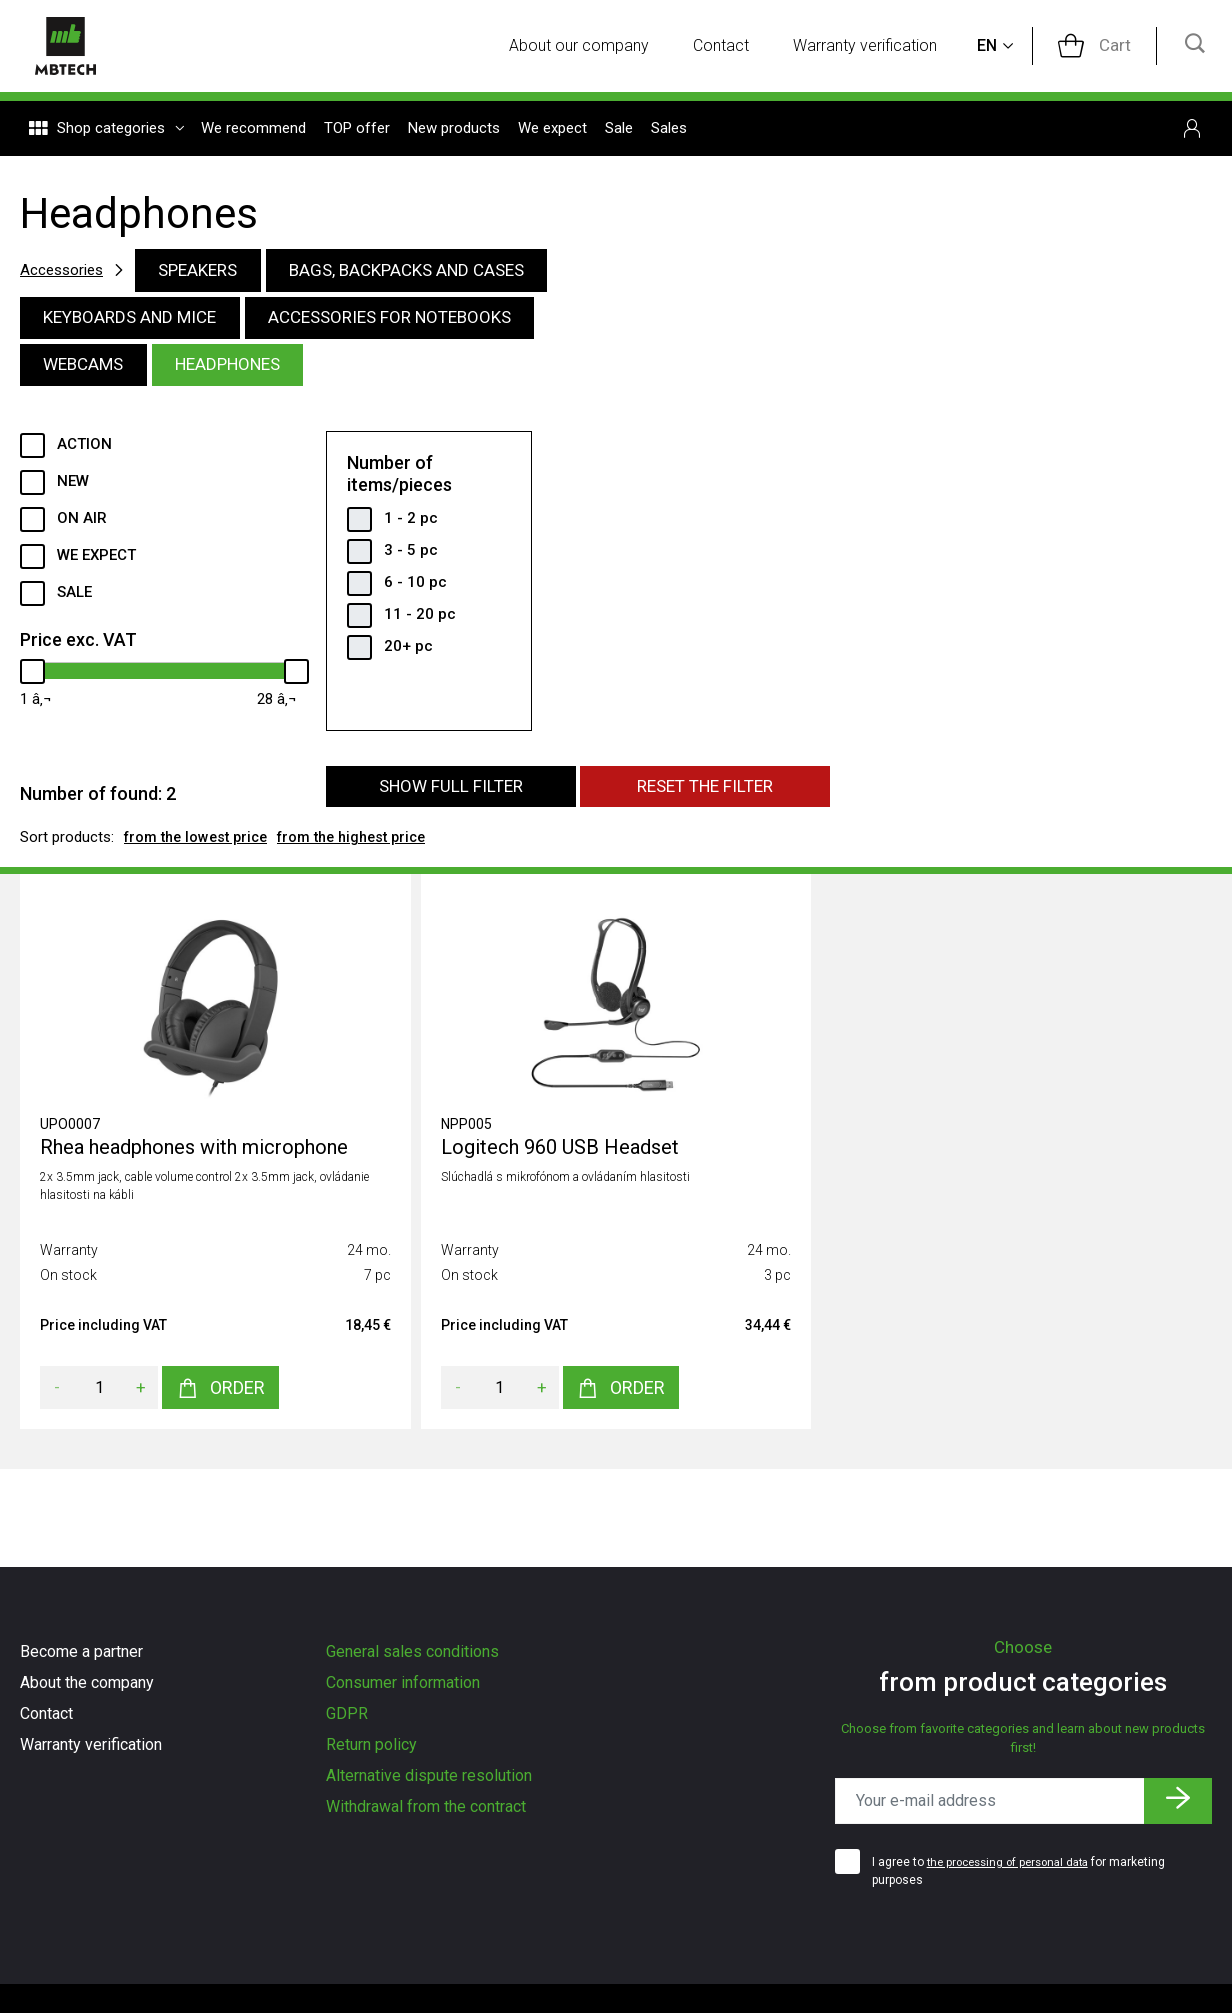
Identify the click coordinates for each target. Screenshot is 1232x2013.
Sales (669, 131)
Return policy (371, 1744)
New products (454, 131)
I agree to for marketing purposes (1026, 1871)
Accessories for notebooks (412, 321)
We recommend (253, 131)
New (73, 488)
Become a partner (81, 1651)
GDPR (347, 1713)
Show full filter (450, 795)
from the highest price (367, 847)
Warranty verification (879, 47)
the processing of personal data (1015, 1862)
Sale (619, 131)
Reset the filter (705, 795)
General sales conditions (412, 1651)
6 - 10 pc (415, 588)
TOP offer (357, 131)
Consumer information (403, 1682)
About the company (87, 1682)
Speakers (209, 271)
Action (84, 451)
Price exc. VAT (78, 646)
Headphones (242, 370)
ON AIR (82, 525)
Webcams (88, 370)
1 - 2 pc (411, 524)
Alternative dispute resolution (429, 1775)
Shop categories (106, 131)
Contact (735, 47)
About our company (593, 47)
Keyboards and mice (137, 321)
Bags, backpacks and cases (431, 271)
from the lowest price (200, 847)
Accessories (64, 271)
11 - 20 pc (420, 620)
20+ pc (408, 652)
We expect (552, 131)
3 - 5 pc (411, 556)
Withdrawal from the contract (426, 1806)
